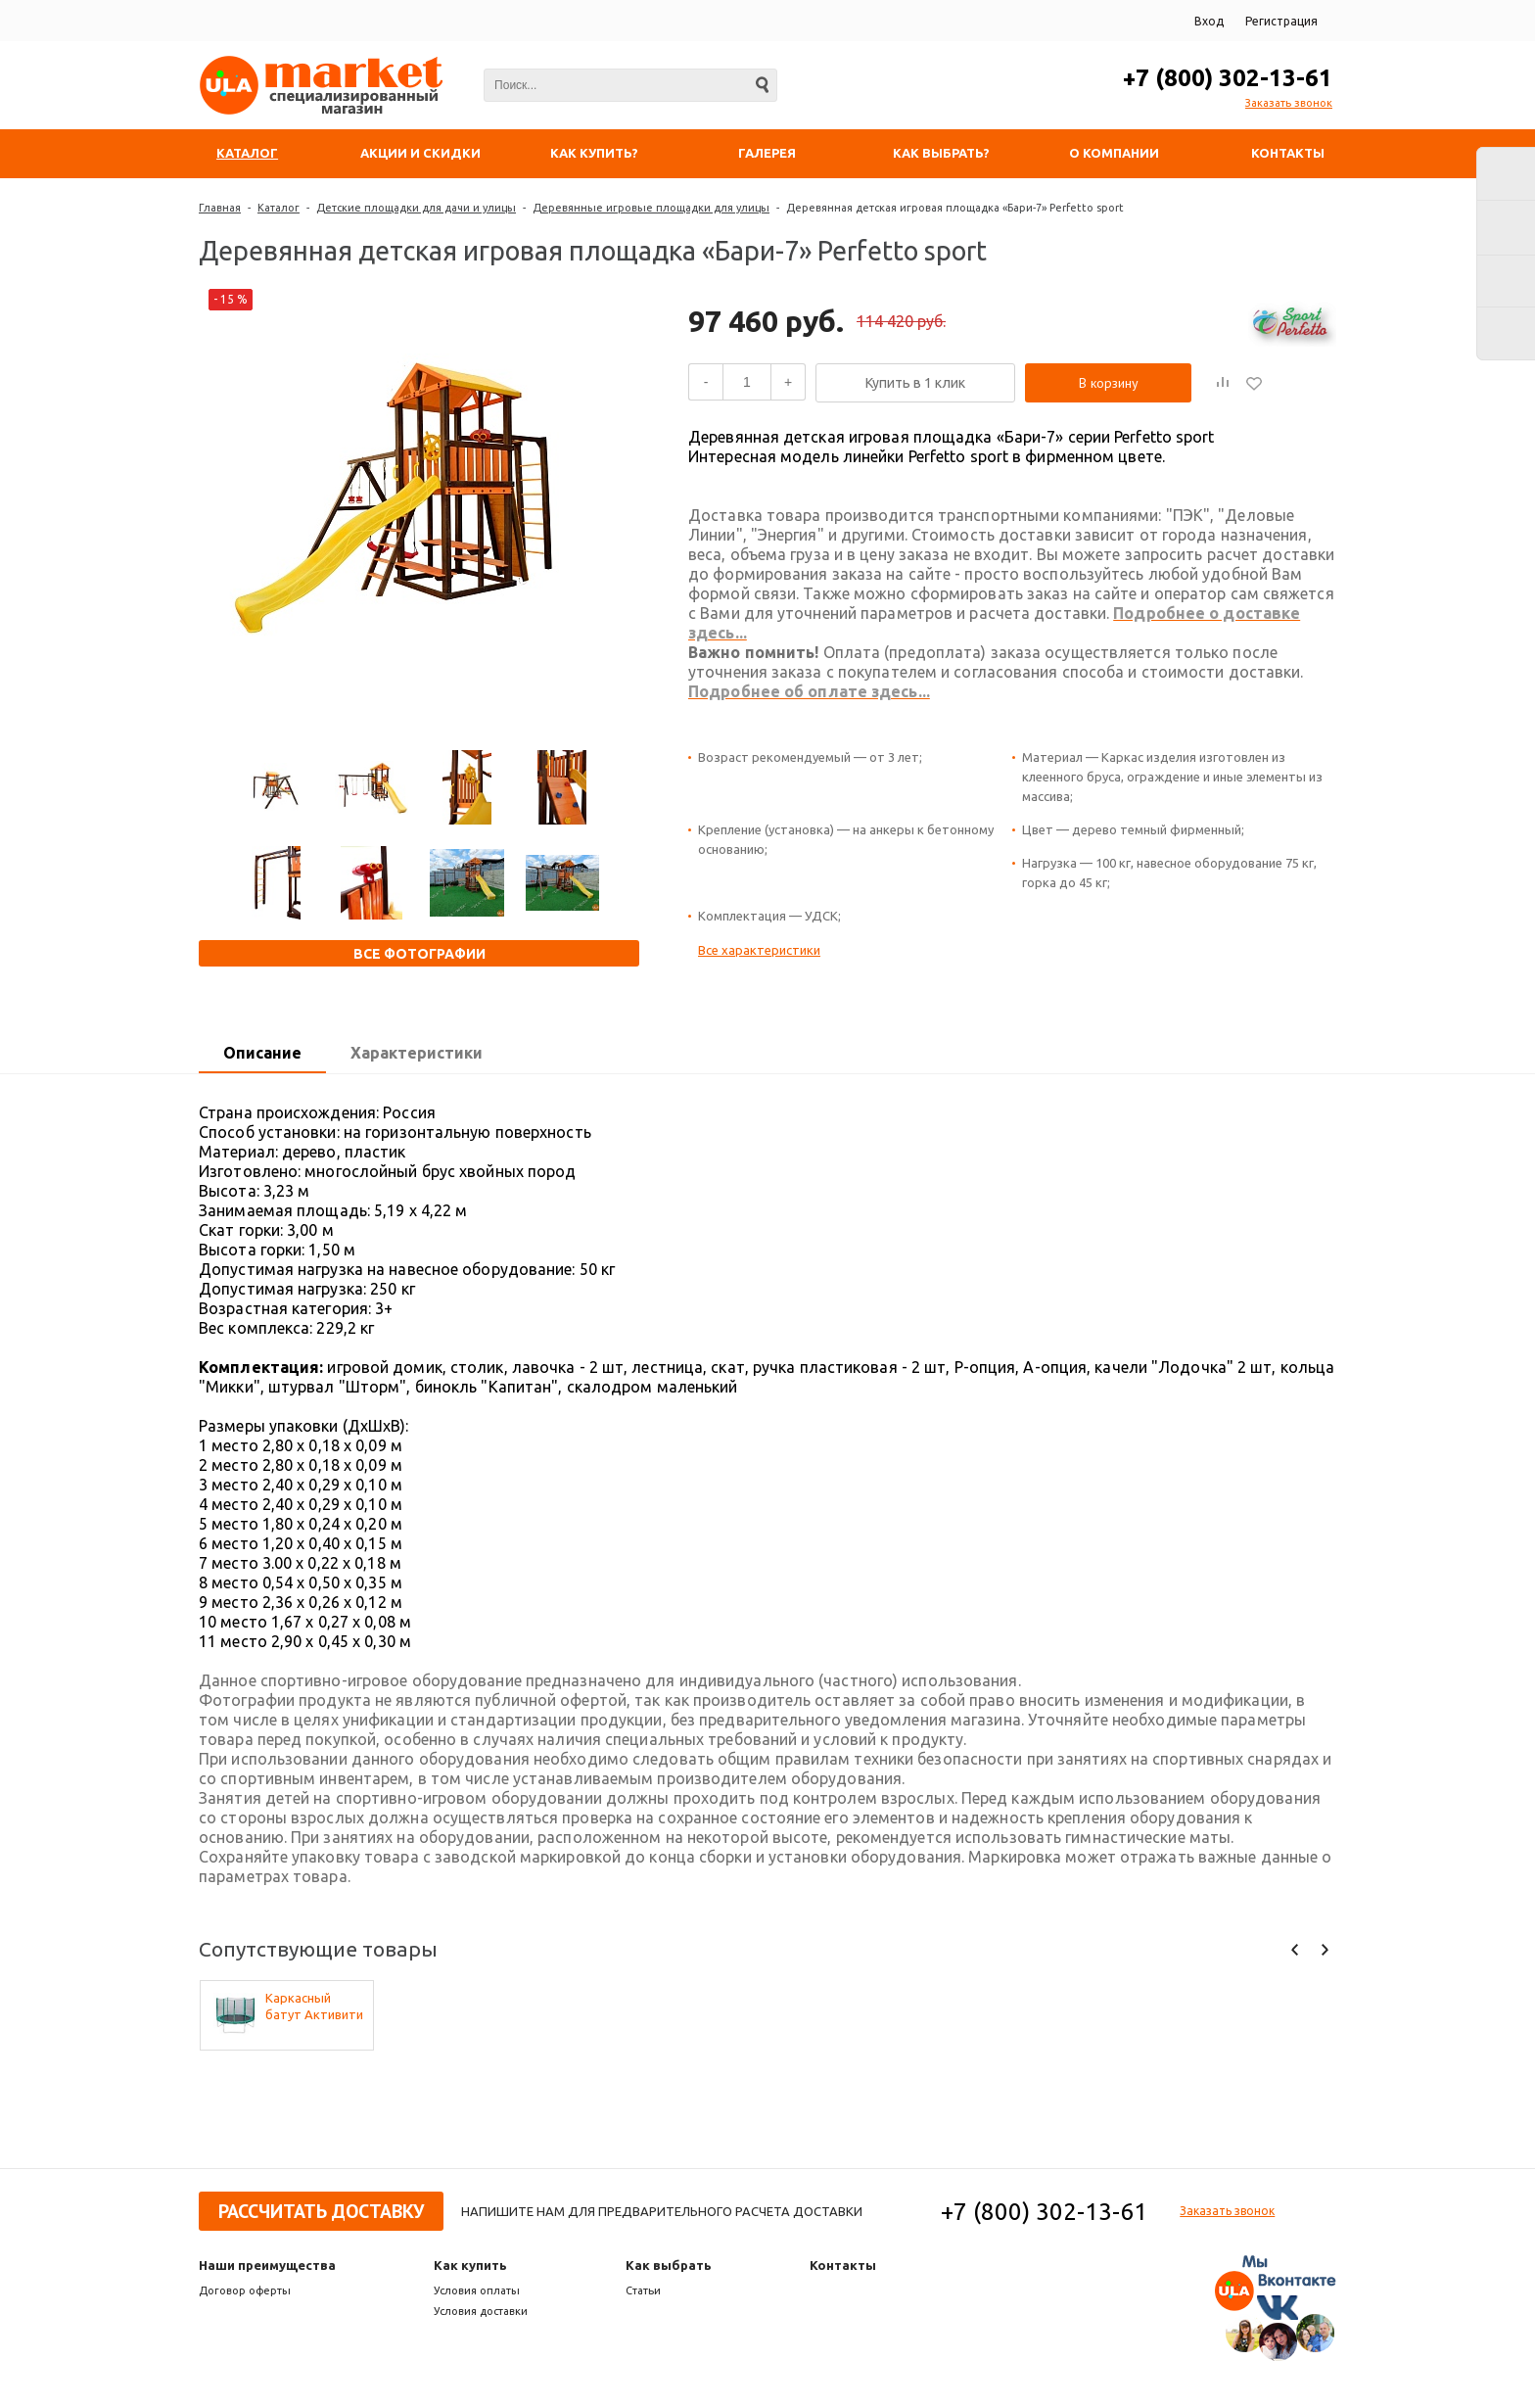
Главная (220, 207)
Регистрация (1281, 21)
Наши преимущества (267, 2265)
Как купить (470, 2265)
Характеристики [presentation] (416, 1053)
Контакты (843, 2265)
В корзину (1109, 383)
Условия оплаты (477, 2290)
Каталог (278, 207)
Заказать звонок (1288, 103)
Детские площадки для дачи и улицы (416, 207)
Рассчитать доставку (321, 2211)
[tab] (262, 1053)
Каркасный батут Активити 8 (314, 2007)
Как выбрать (669, 2265)
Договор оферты (245, 2290)
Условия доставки (481, 2311)
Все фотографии (419, 954)
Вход (1209, 21)
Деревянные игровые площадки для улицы (651, 207)
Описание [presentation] (262, 1053)
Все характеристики (759, 950)
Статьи (643, 2290)
